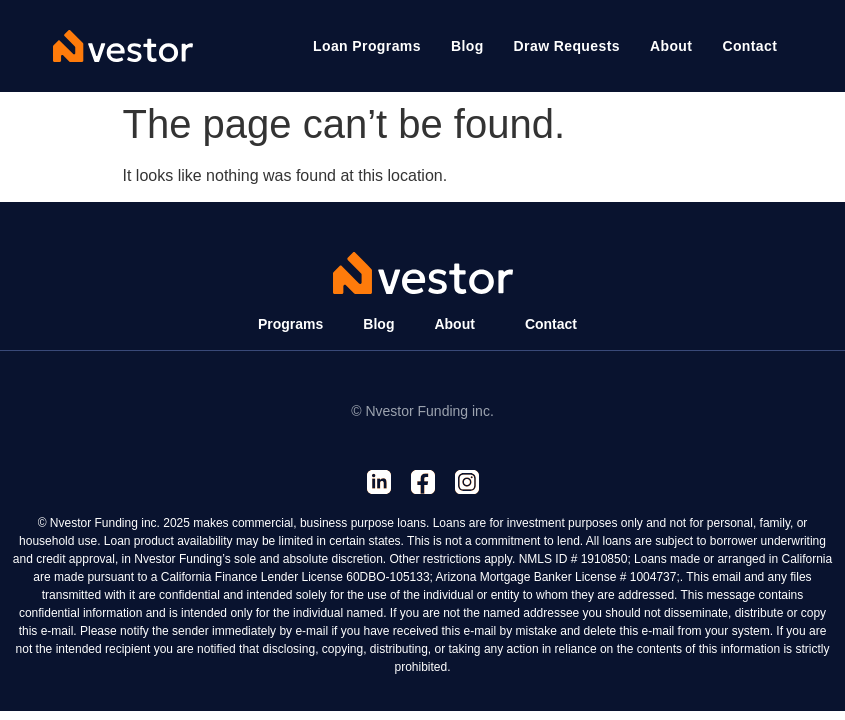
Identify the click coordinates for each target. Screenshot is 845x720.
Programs (290, 324)
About (454, 324)
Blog (378, 324)
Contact (551, 324)
